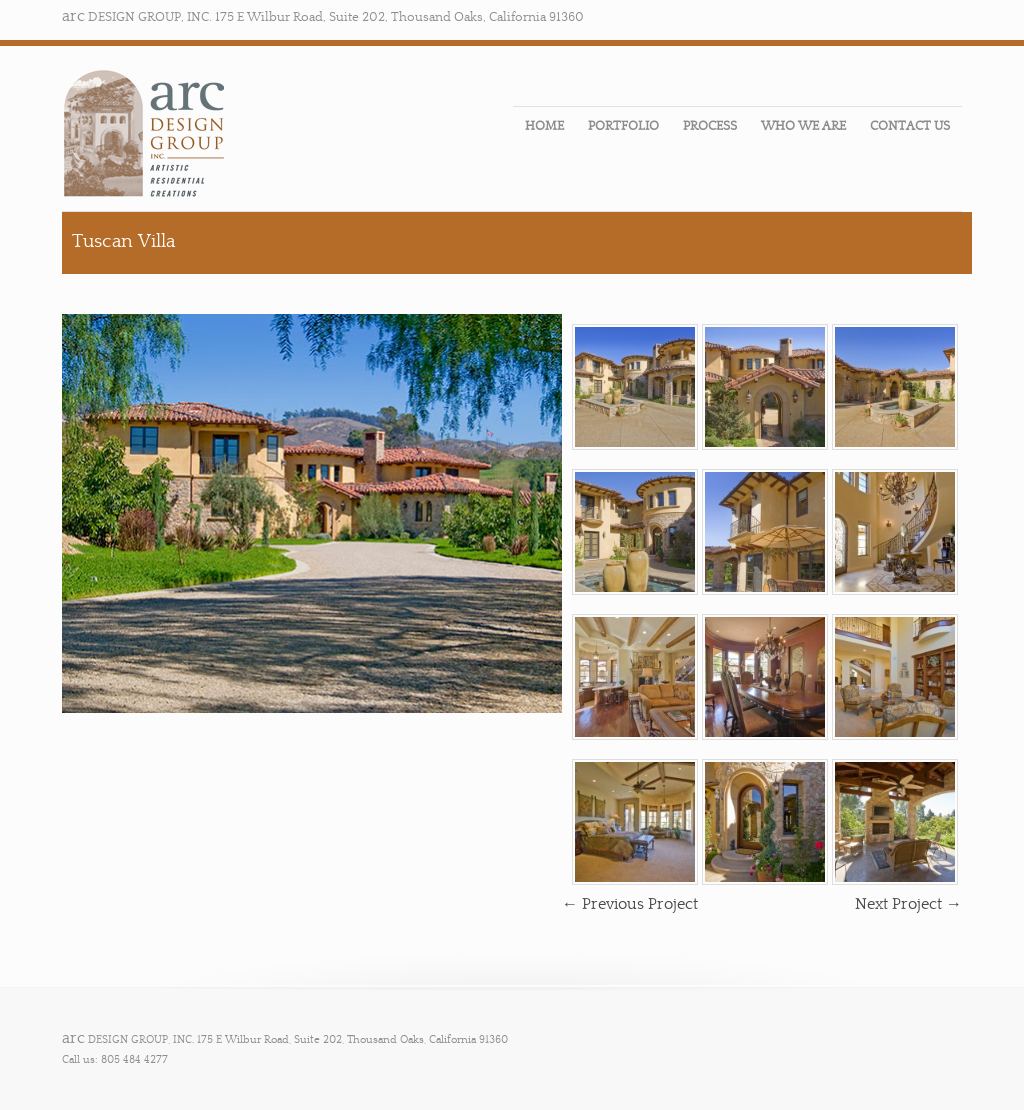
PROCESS (710, 126)
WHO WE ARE (803, 126)
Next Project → (908, 904)
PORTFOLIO (623, 126)
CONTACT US (910, 126)
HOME (544, 126)
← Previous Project (630, 904)
